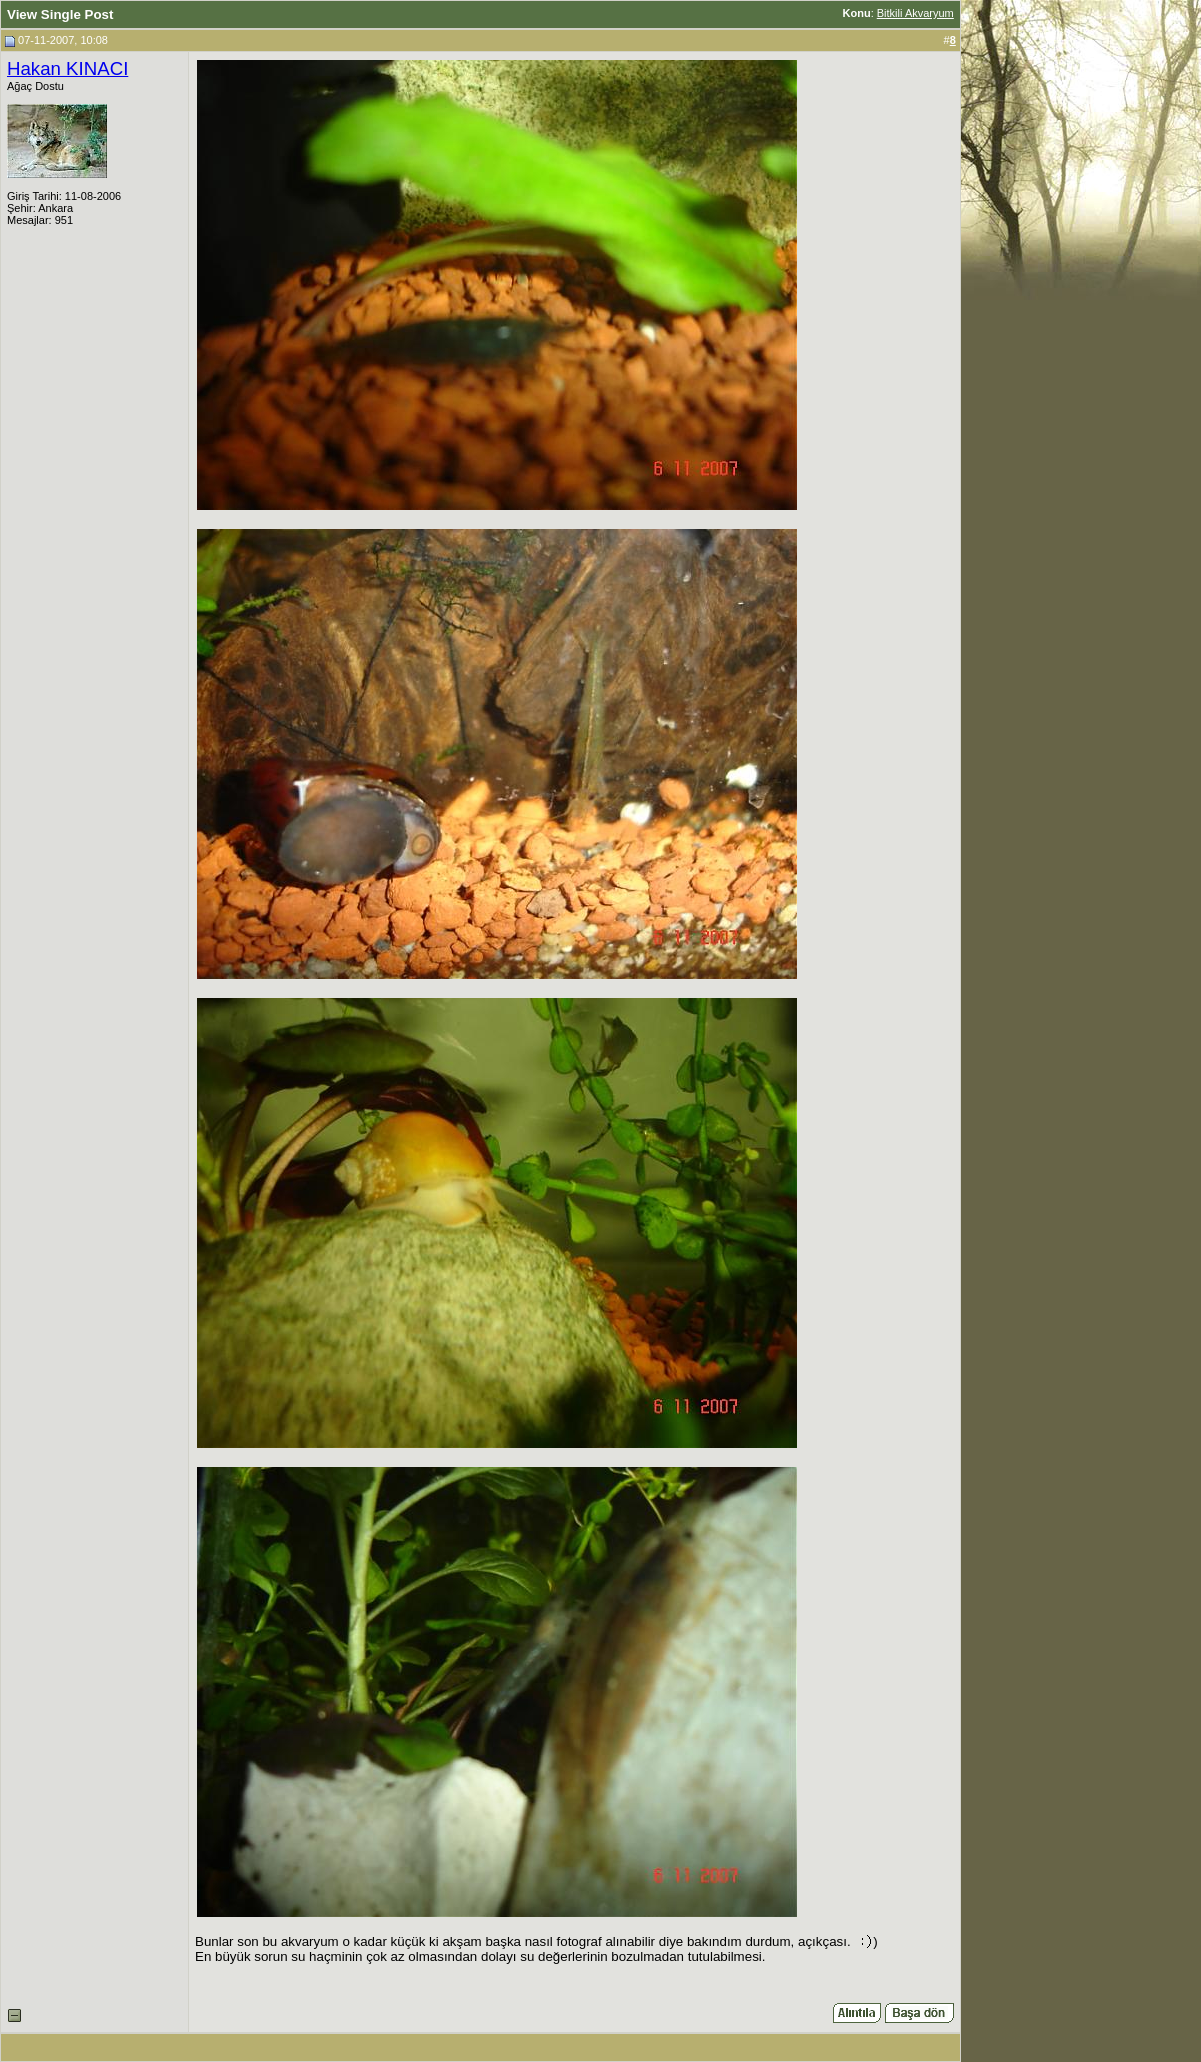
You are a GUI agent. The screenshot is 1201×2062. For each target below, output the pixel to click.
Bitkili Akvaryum (915, 13)
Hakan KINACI (67, 68)
